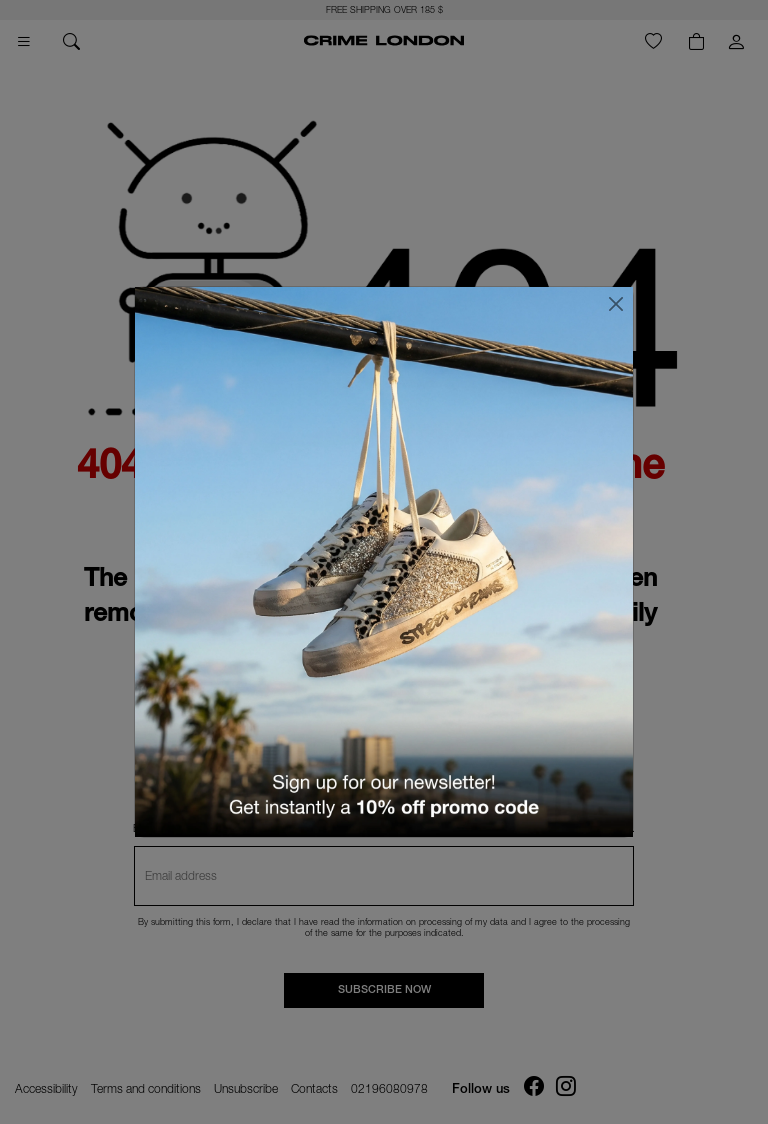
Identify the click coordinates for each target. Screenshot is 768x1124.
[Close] (616, 304)
